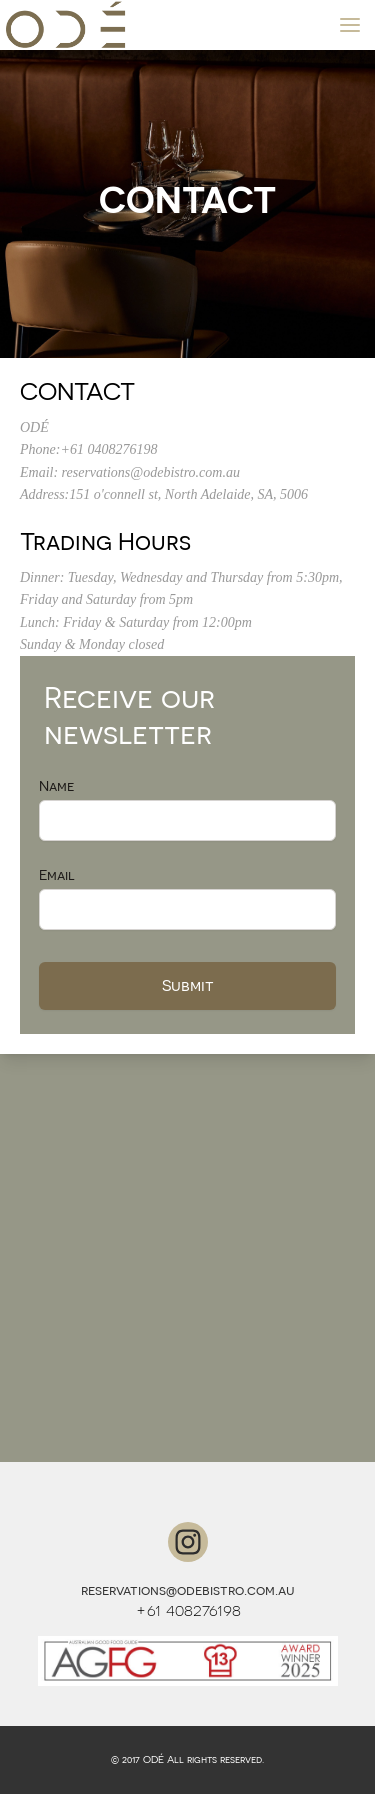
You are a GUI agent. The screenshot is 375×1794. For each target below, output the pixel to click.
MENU (357, 24)
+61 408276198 (188, 1609)
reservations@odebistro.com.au (188, 1590)
